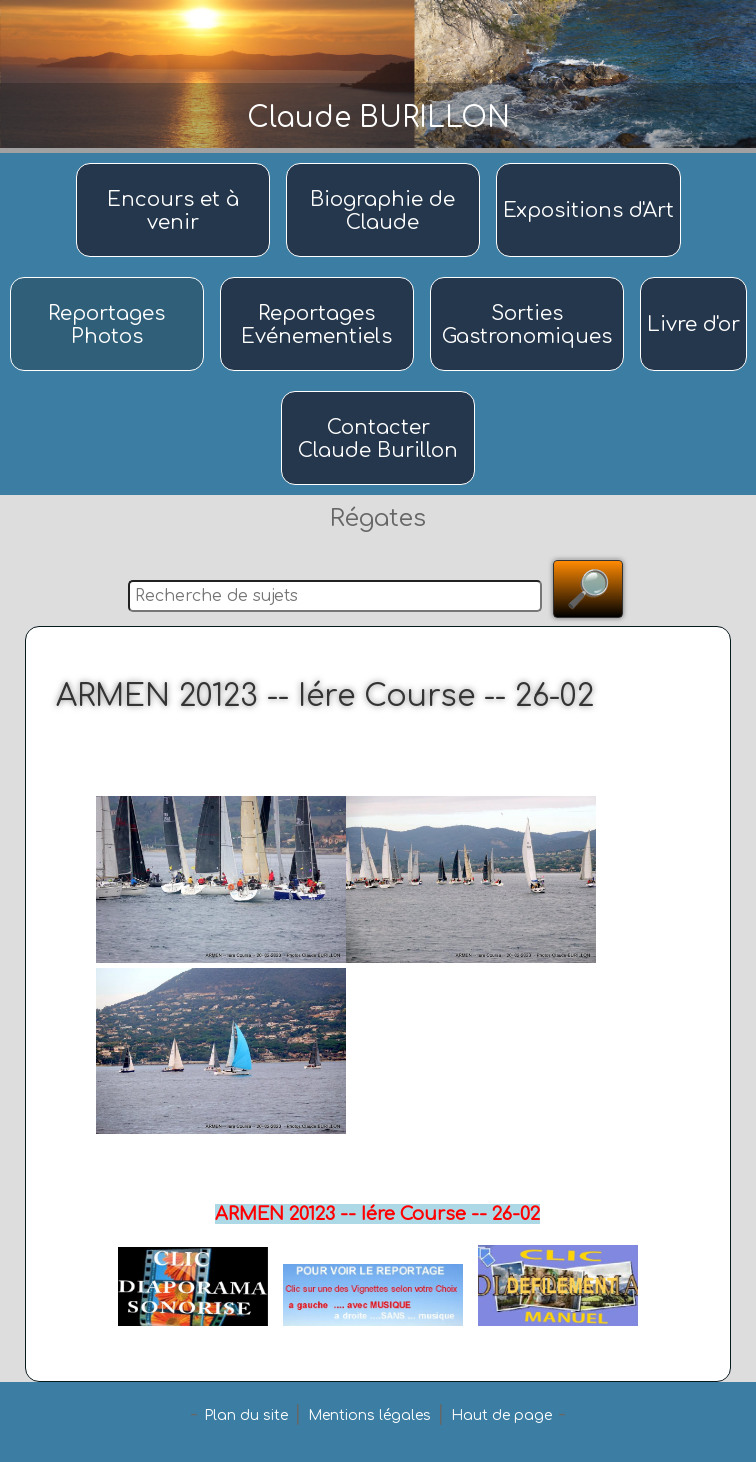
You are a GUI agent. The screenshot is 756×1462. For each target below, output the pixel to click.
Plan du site (246, 1415)
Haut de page (501, 1415)
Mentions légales (369, 1415)
